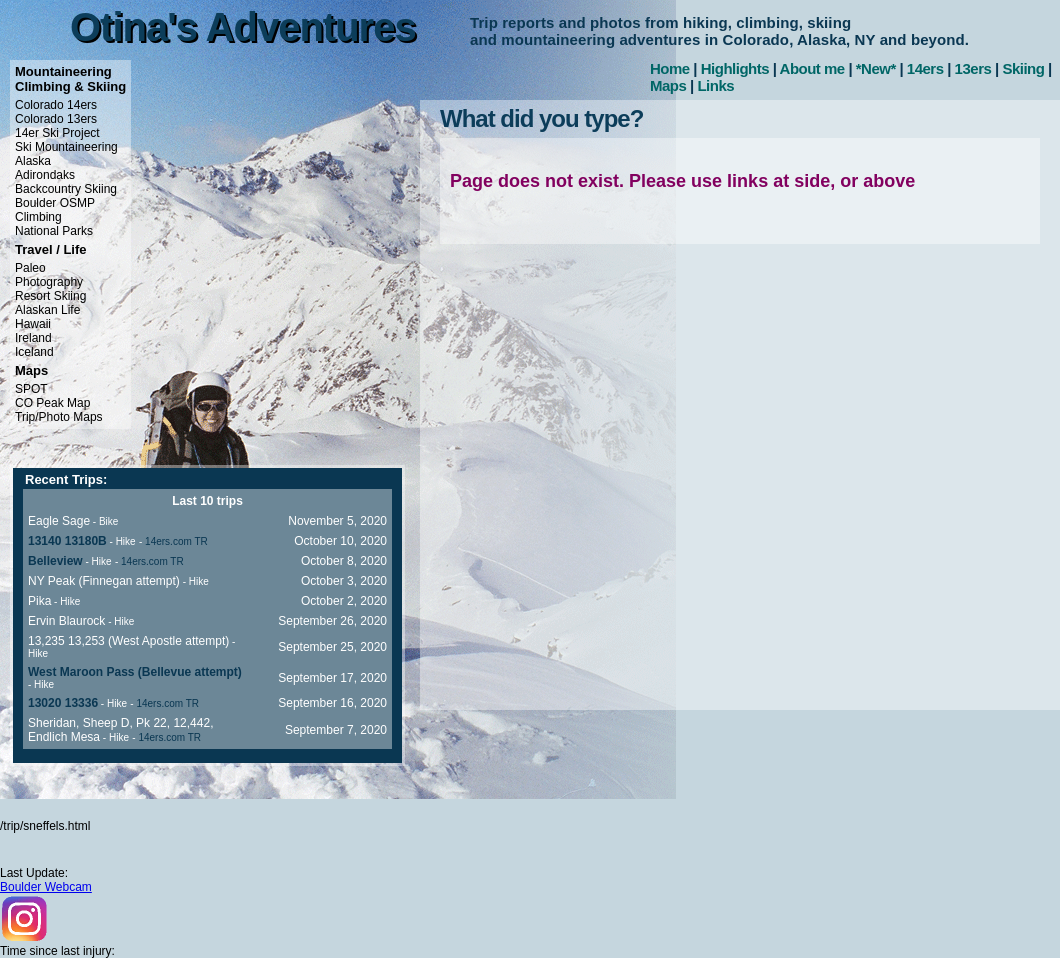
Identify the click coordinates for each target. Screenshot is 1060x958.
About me (812, 68)
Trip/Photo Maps (59, 417)
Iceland (34, 352)
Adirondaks (45, 175)
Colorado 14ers (56, 105)
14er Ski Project (57, 133)
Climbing (38, 217)
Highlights (735, 68)
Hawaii (33, 324)
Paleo (30, 268)
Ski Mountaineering (66, 147)
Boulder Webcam (46, 887)
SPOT (31, 389)
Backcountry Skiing (66, 189)
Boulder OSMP (55, 203)
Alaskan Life (47, 310)
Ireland (33, 338)
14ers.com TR (176, 541)
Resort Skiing (50, 296)
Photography (49, 282)
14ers (925, 68)
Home (670, 68)
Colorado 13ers (56, 119)
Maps (668, 85)
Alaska (33, 161)
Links (715, 85)
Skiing (1023, 68)
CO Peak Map (52, 403)
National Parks (54, 231)
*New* (876, 68)
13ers (973, 68)
